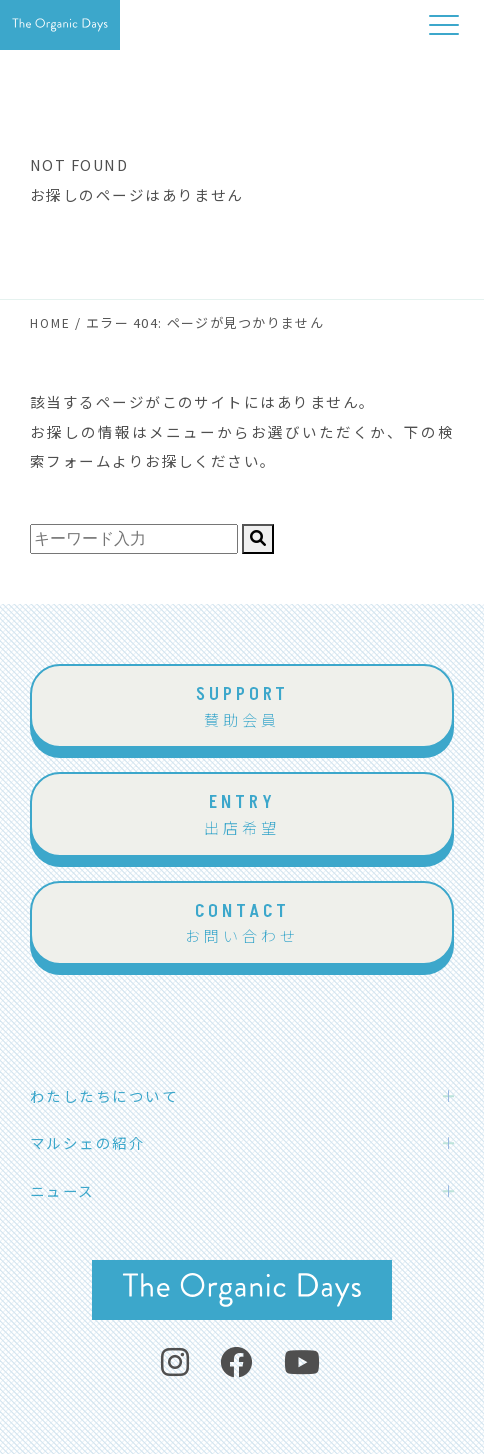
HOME (50, 322)
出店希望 (242, 813)
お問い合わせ (242, 922)
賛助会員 (242, 705)
